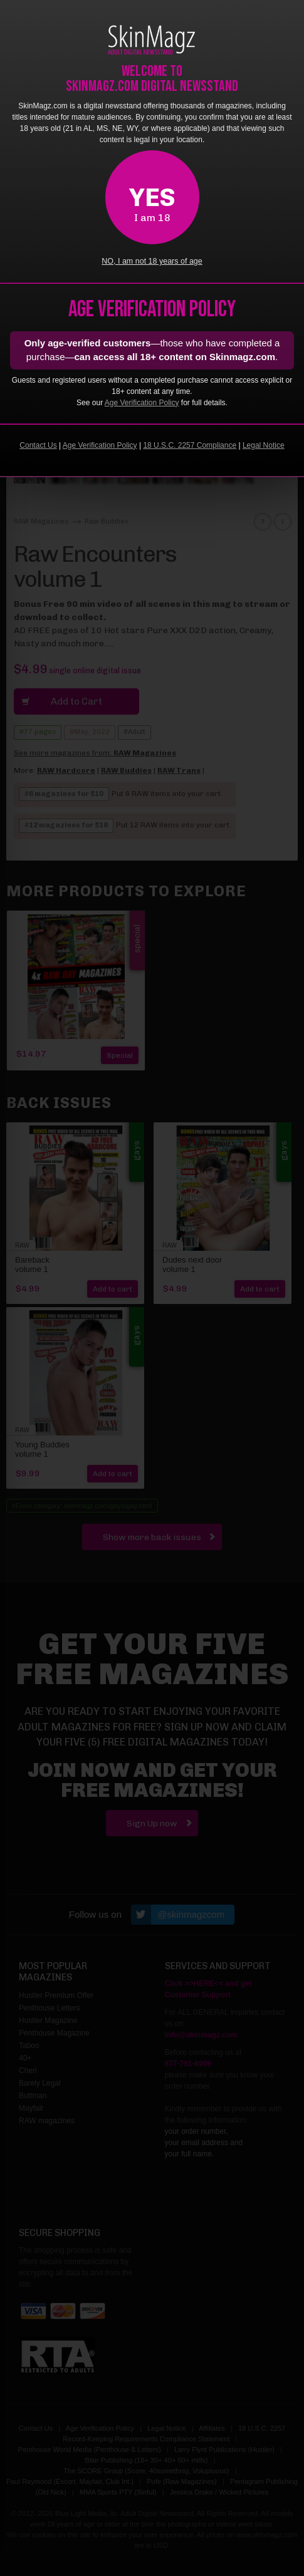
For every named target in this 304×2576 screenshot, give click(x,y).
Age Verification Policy (142, 402)
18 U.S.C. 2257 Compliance (189, 445)
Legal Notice (264, 445)
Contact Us (37, 445)
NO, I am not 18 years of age (152, 261)
